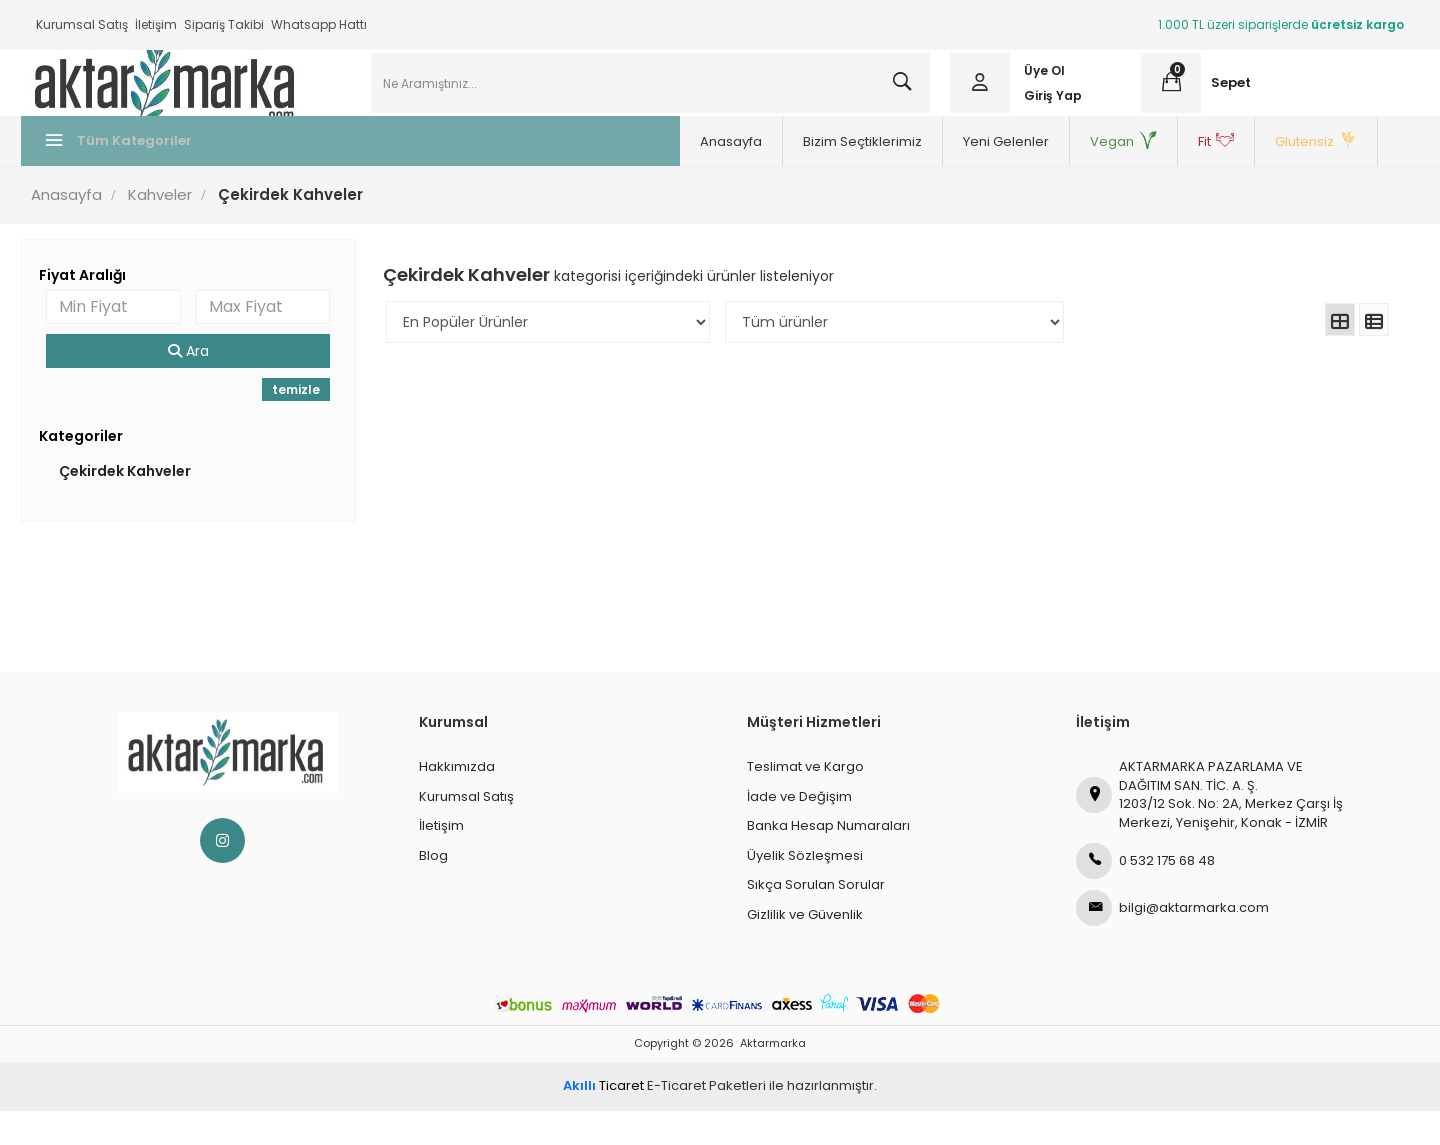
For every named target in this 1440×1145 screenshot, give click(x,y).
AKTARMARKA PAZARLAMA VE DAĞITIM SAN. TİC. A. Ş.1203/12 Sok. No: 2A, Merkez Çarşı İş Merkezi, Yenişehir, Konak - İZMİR (1209, 828)
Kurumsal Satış (82, 24)
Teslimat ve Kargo (805, 800)
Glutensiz (1014, 175)
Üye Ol (1039, 87)
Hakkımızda (457, 800)
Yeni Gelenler (704, 175)
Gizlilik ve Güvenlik (805, 948)
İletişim (156, 24)
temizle (304, 423)
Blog (433, 889)
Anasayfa (429, 175)
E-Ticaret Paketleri (706, 1119)
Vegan (821, 175)
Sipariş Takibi (224, 24)
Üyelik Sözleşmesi (805, 889)
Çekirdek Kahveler (139, 505)
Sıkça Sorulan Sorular (816, 918)
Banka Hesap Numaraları (828, 859)
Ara (199, 385)
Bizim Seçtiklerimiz (560, 175)
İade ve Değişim (799, 830)
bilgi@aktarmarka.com (1172, 942)
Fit (914, 175)
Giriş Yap (1048, 112)
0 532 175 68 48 (1145, 895)
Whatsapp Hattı (319, 24)
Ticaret (603, 1119)
